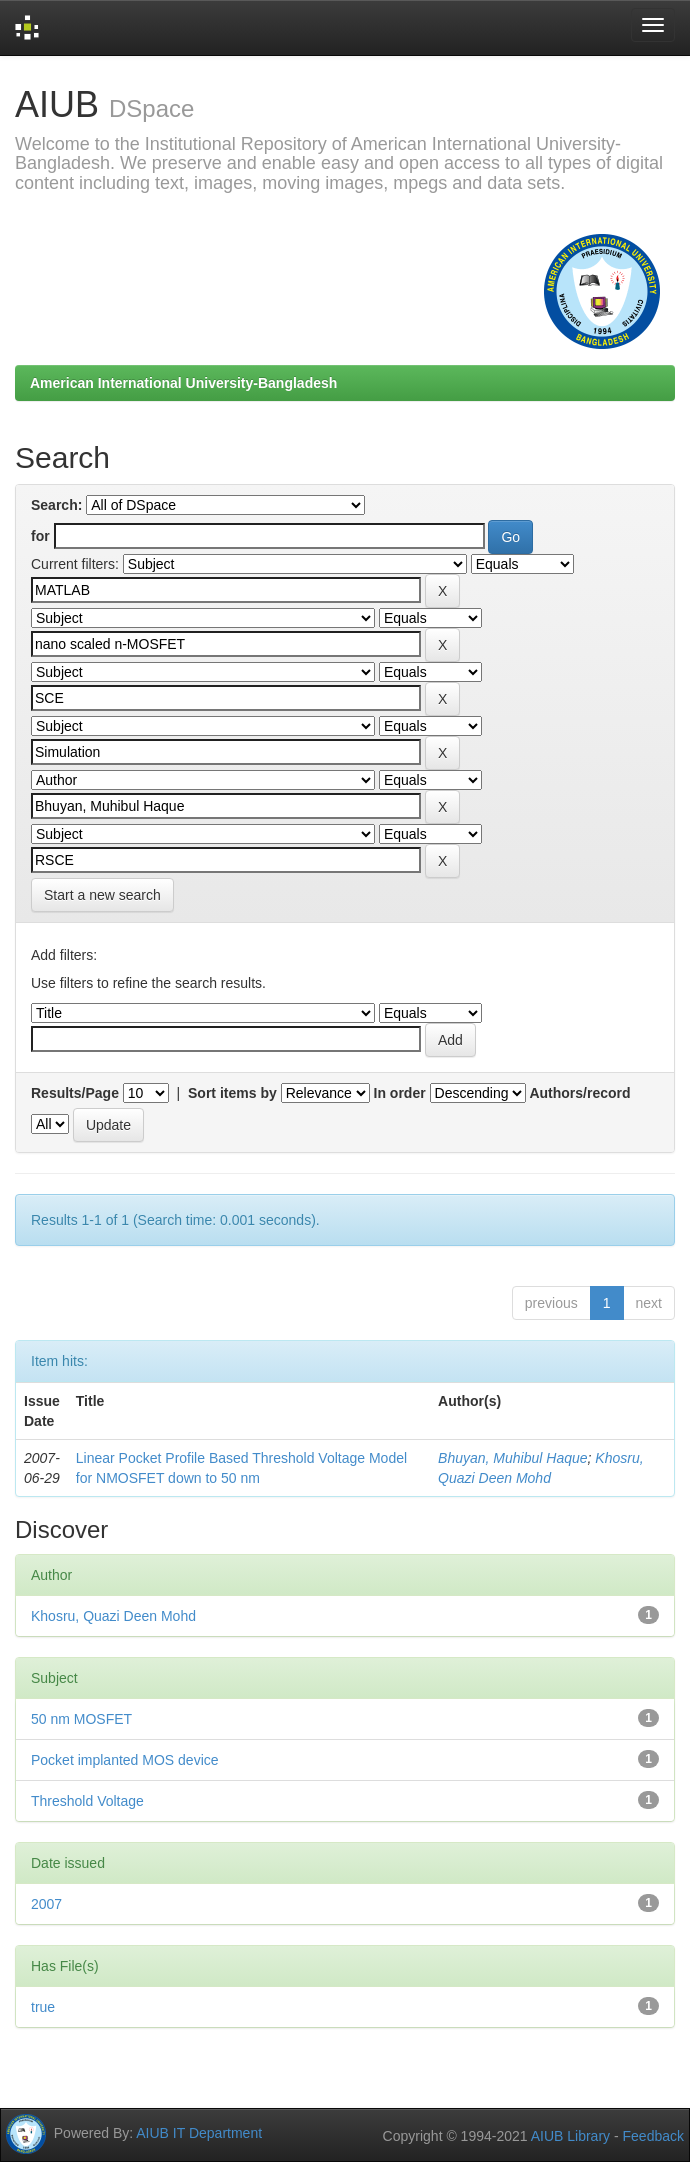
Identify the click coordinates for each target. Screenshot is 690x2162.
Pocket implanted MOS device (125, 1760)
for (40, 536)
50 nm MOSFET (81, 1719)
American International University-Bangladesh (183, 383)
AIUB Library (570, 2136)
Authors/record (579, 1093)
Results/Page (75, 1093)
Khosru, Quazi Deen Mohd (113, 1616)
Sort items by (232, 1093)
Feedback (653, 2136)
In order (400, 1093)
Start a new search (102, 895)
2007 (46, 1904)
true (43, 2007)
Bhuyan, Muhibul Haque (512, 1458)
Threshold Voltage (87, 1801)
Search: (56, 505)
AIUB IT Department (199, 2132)
